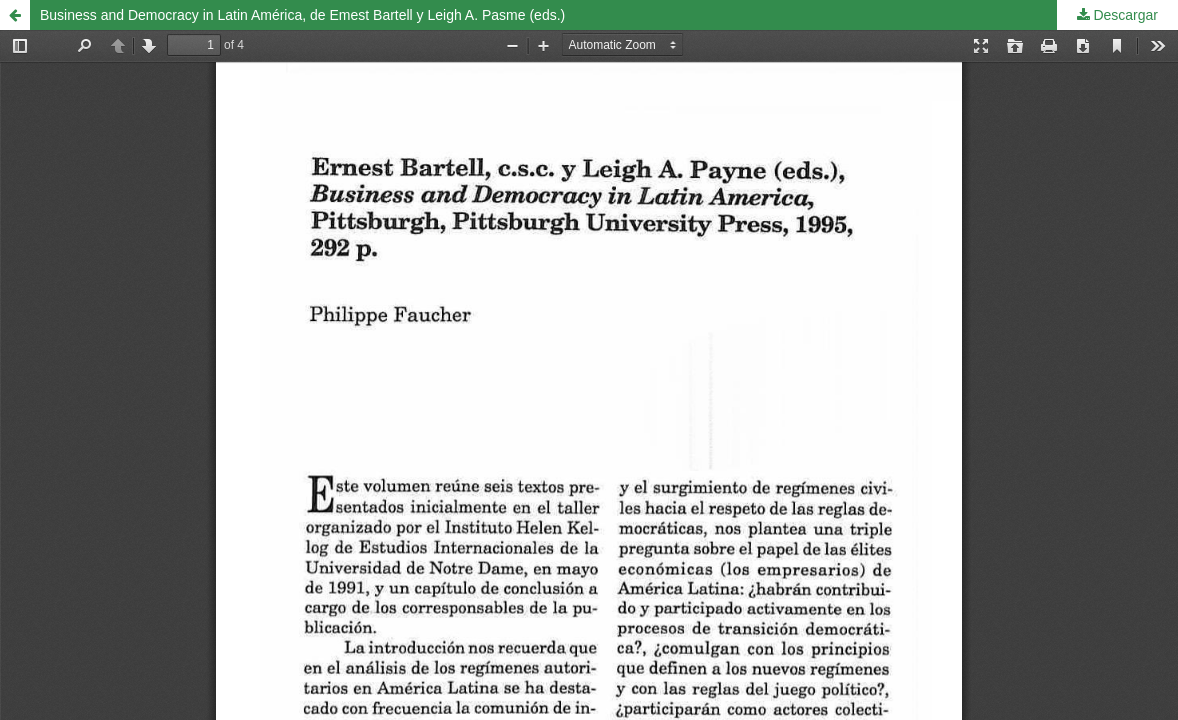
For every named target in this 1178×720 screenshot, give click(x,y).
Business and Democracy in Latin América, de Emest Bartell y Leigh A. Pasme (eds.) (302, 15)
